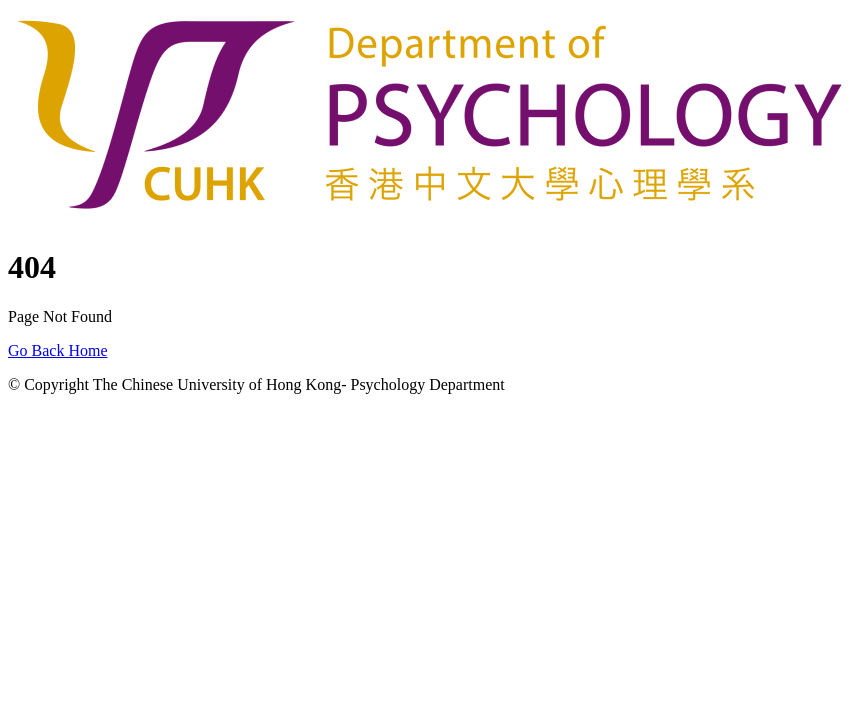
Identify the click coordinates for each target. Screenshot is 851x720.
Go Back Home (58, 350)
